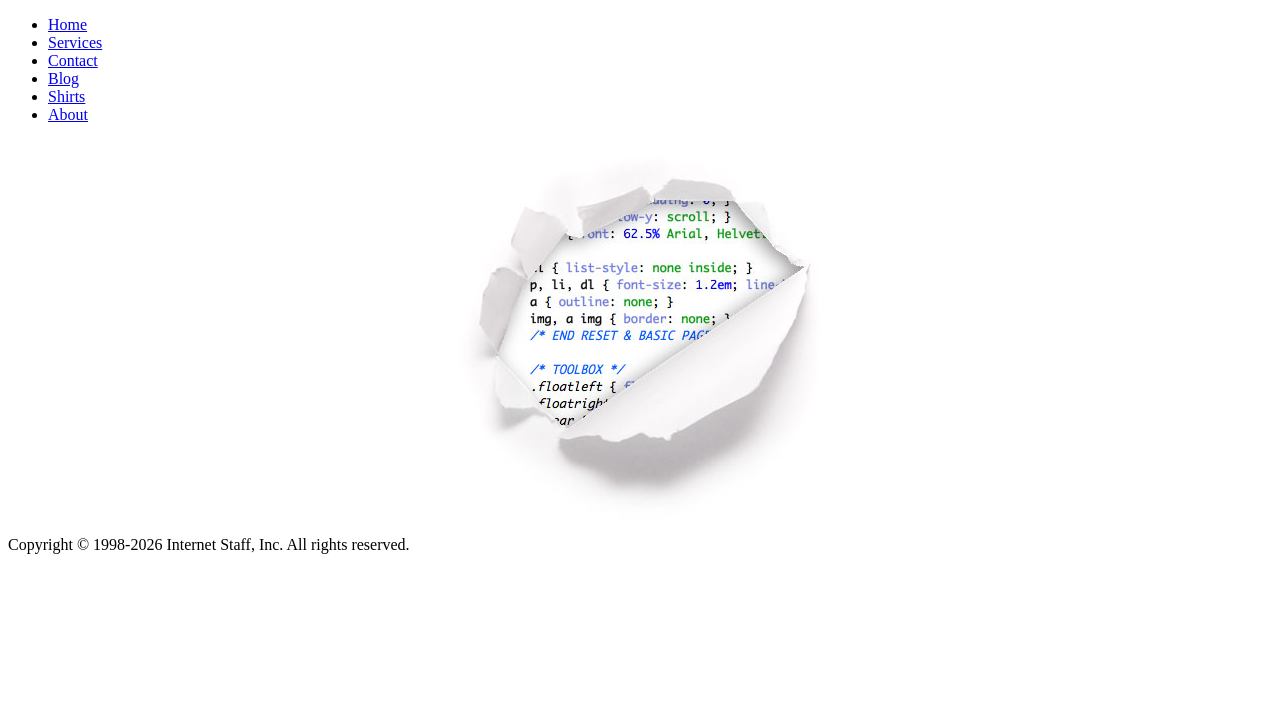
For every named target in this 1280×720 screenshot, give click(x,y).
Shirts (66, 96)
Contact (73, 60)
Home (67, 24)
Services (75, 42)
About (68, 114)
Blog (63, 78)
